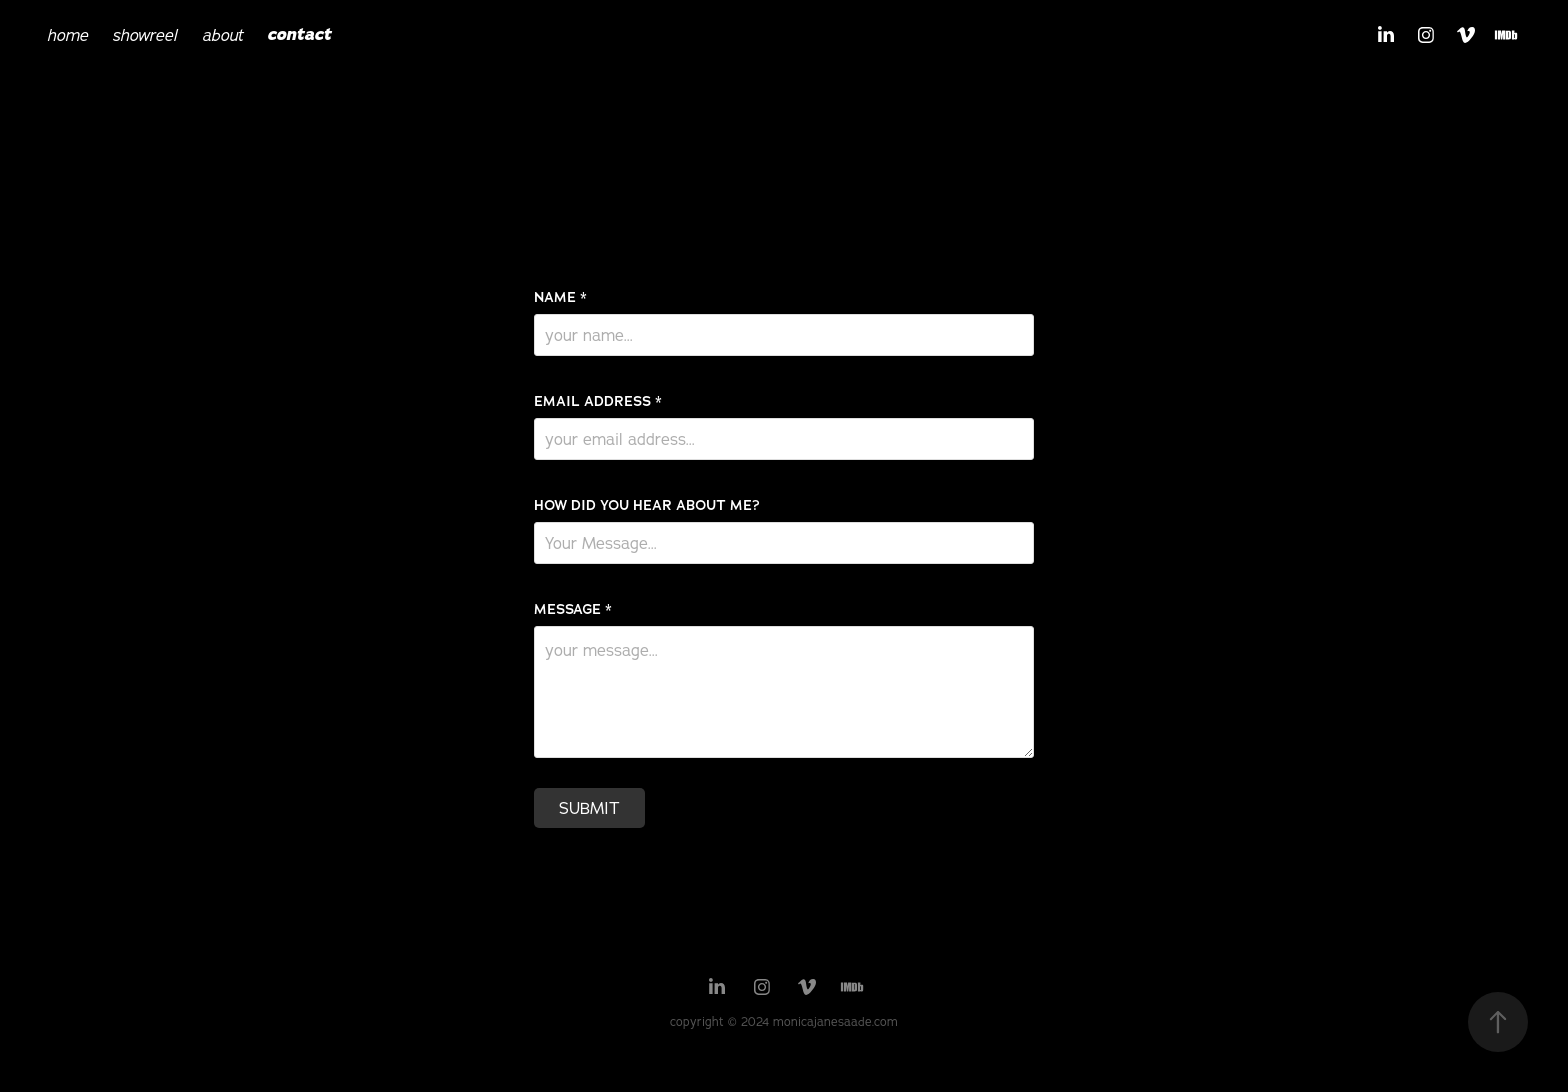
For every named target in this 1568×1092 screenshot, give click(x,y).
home (67, 35)
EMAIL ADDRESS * (598, 401)
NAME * (560, 297)
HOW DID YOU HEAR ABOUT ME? (647, 505)
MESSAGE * (573, 609)
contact (299, 34)
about (222, 35)
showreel (144, 35)
